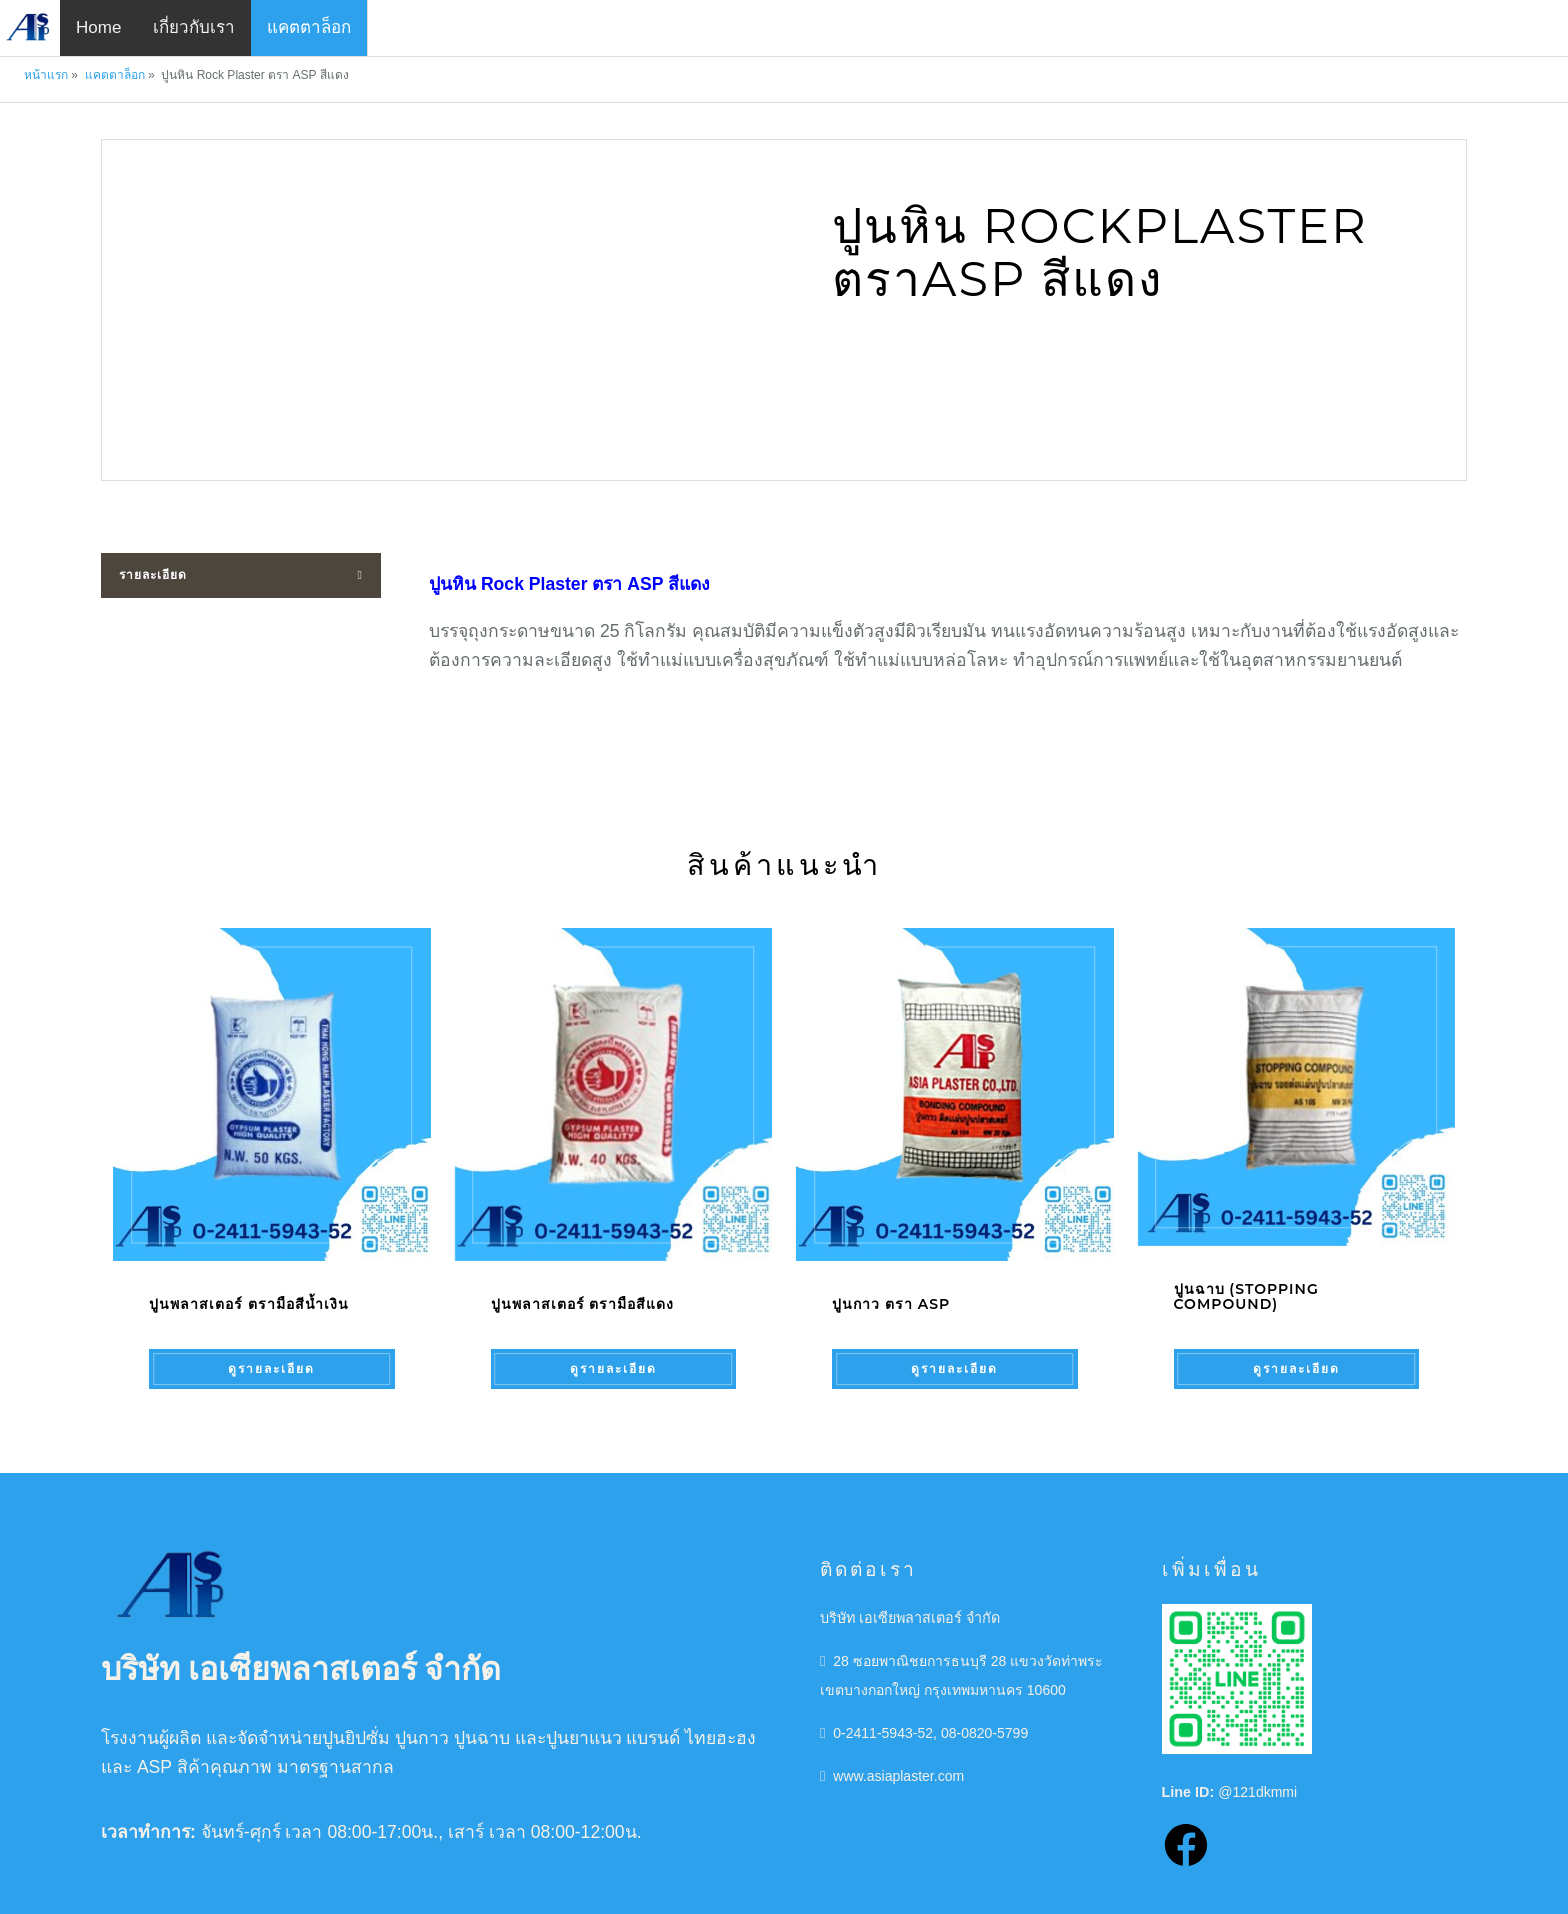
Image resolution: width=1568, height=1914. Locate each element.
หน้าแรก (46, 75)
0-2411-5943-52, (886, 1716)
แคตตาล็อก (309, 27)
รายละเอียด (153, 575)
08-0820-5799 (989, 1716)
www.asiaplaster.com (900, 1759)
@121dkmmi (1258, 1775)
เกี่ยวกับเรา (194, 27)
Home (98, 27)
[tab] (241, 575)
